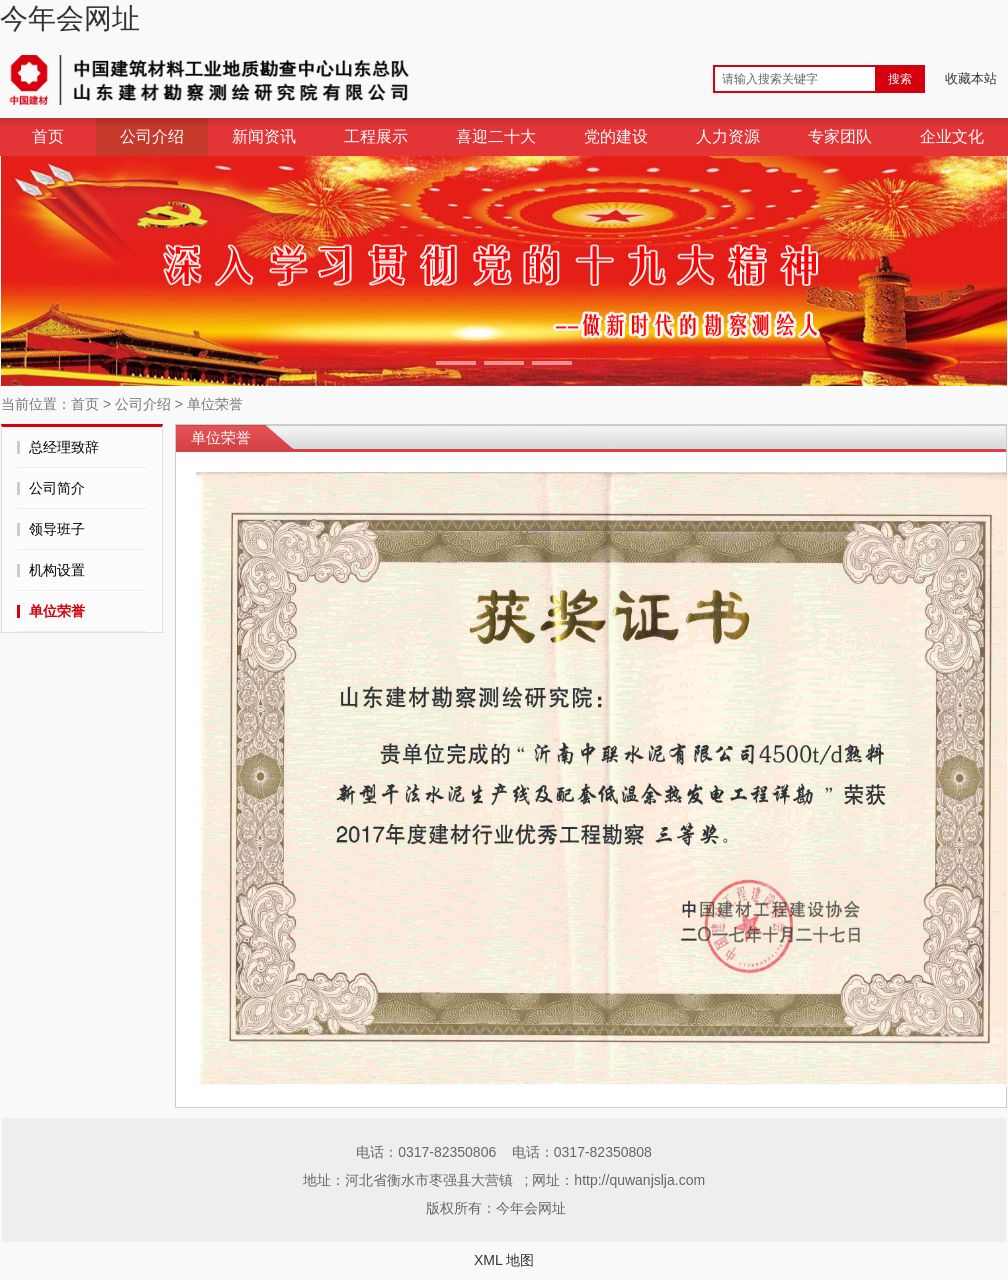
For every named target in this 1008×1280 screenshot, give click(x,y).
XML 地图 (504, 1260)
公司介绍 (152, 136)
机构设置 (57, 570)
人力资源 (728, 136)
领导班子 (57, 529)
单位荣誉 (215, 404)
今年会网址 (70, 18)
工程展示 (376, 136)
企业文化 (952, 136)
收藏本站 (971, 78)
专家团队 (840, 136)
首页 (48, 136)
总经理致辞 (64, 447)
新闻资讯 (264, 136)
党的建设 (616, 136)
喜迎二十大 (496, 136)
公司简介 (57, 488)
